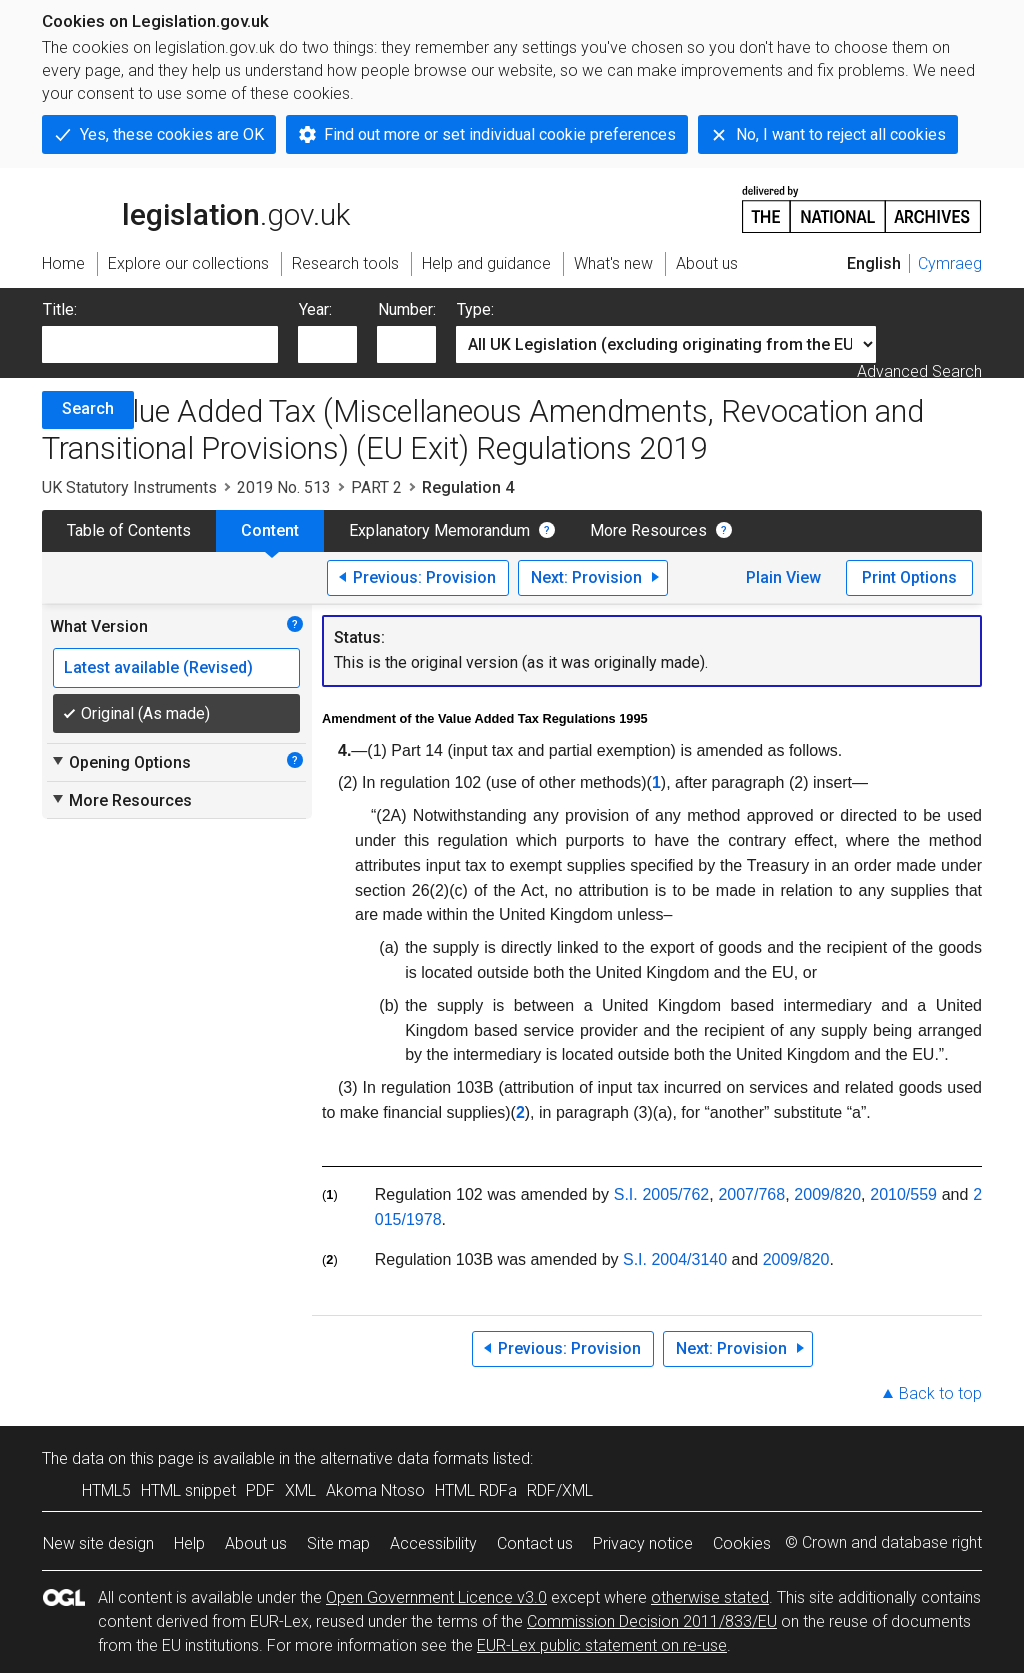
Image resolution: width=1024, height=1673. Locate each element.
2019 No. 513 (284, 487)
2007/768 (751, 1194)
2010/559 (903, 1194)
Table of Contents (129, 530)
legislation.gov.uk (196, 208)
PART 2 (376, 487)
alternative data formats (404, 1458)
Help (189, 1543)
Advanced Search (919, 371)
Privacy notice (643, 1543)
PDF (260, 1490)
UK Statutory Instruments (129, 487)
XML (300, 1490)
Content (270, 530)
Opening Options (120, 762)
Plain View (783, 577)
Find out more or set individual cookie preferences (500, 134)
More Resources (648, 530)
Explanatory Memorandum (439, 530)
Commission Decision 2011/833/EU (652, 1621)
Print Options (909, 577)
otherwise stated (710, 1597)
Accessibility (433, 1543)
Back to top (940, 1393)
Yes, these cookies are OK (172, 134)
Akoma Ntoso (375, 1490)
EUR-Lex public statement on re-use (602, 1645)
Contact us (535, 1543)
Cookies (742, 1543)
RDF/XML (560, 1490)
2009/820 (827, 1194)
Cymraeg (950, 263)
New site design (98, 1543)
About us (256, 1543)
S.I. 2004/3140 (675, 1259)
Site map (338, 1543)
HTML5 (106, 1490)
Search (88, 408)
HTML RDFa (476, 1490)
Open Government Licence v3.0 (436, 1597)
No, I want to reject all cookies (841, 134)
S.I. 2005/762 (661, 1194)
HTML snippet (188, 1490)
